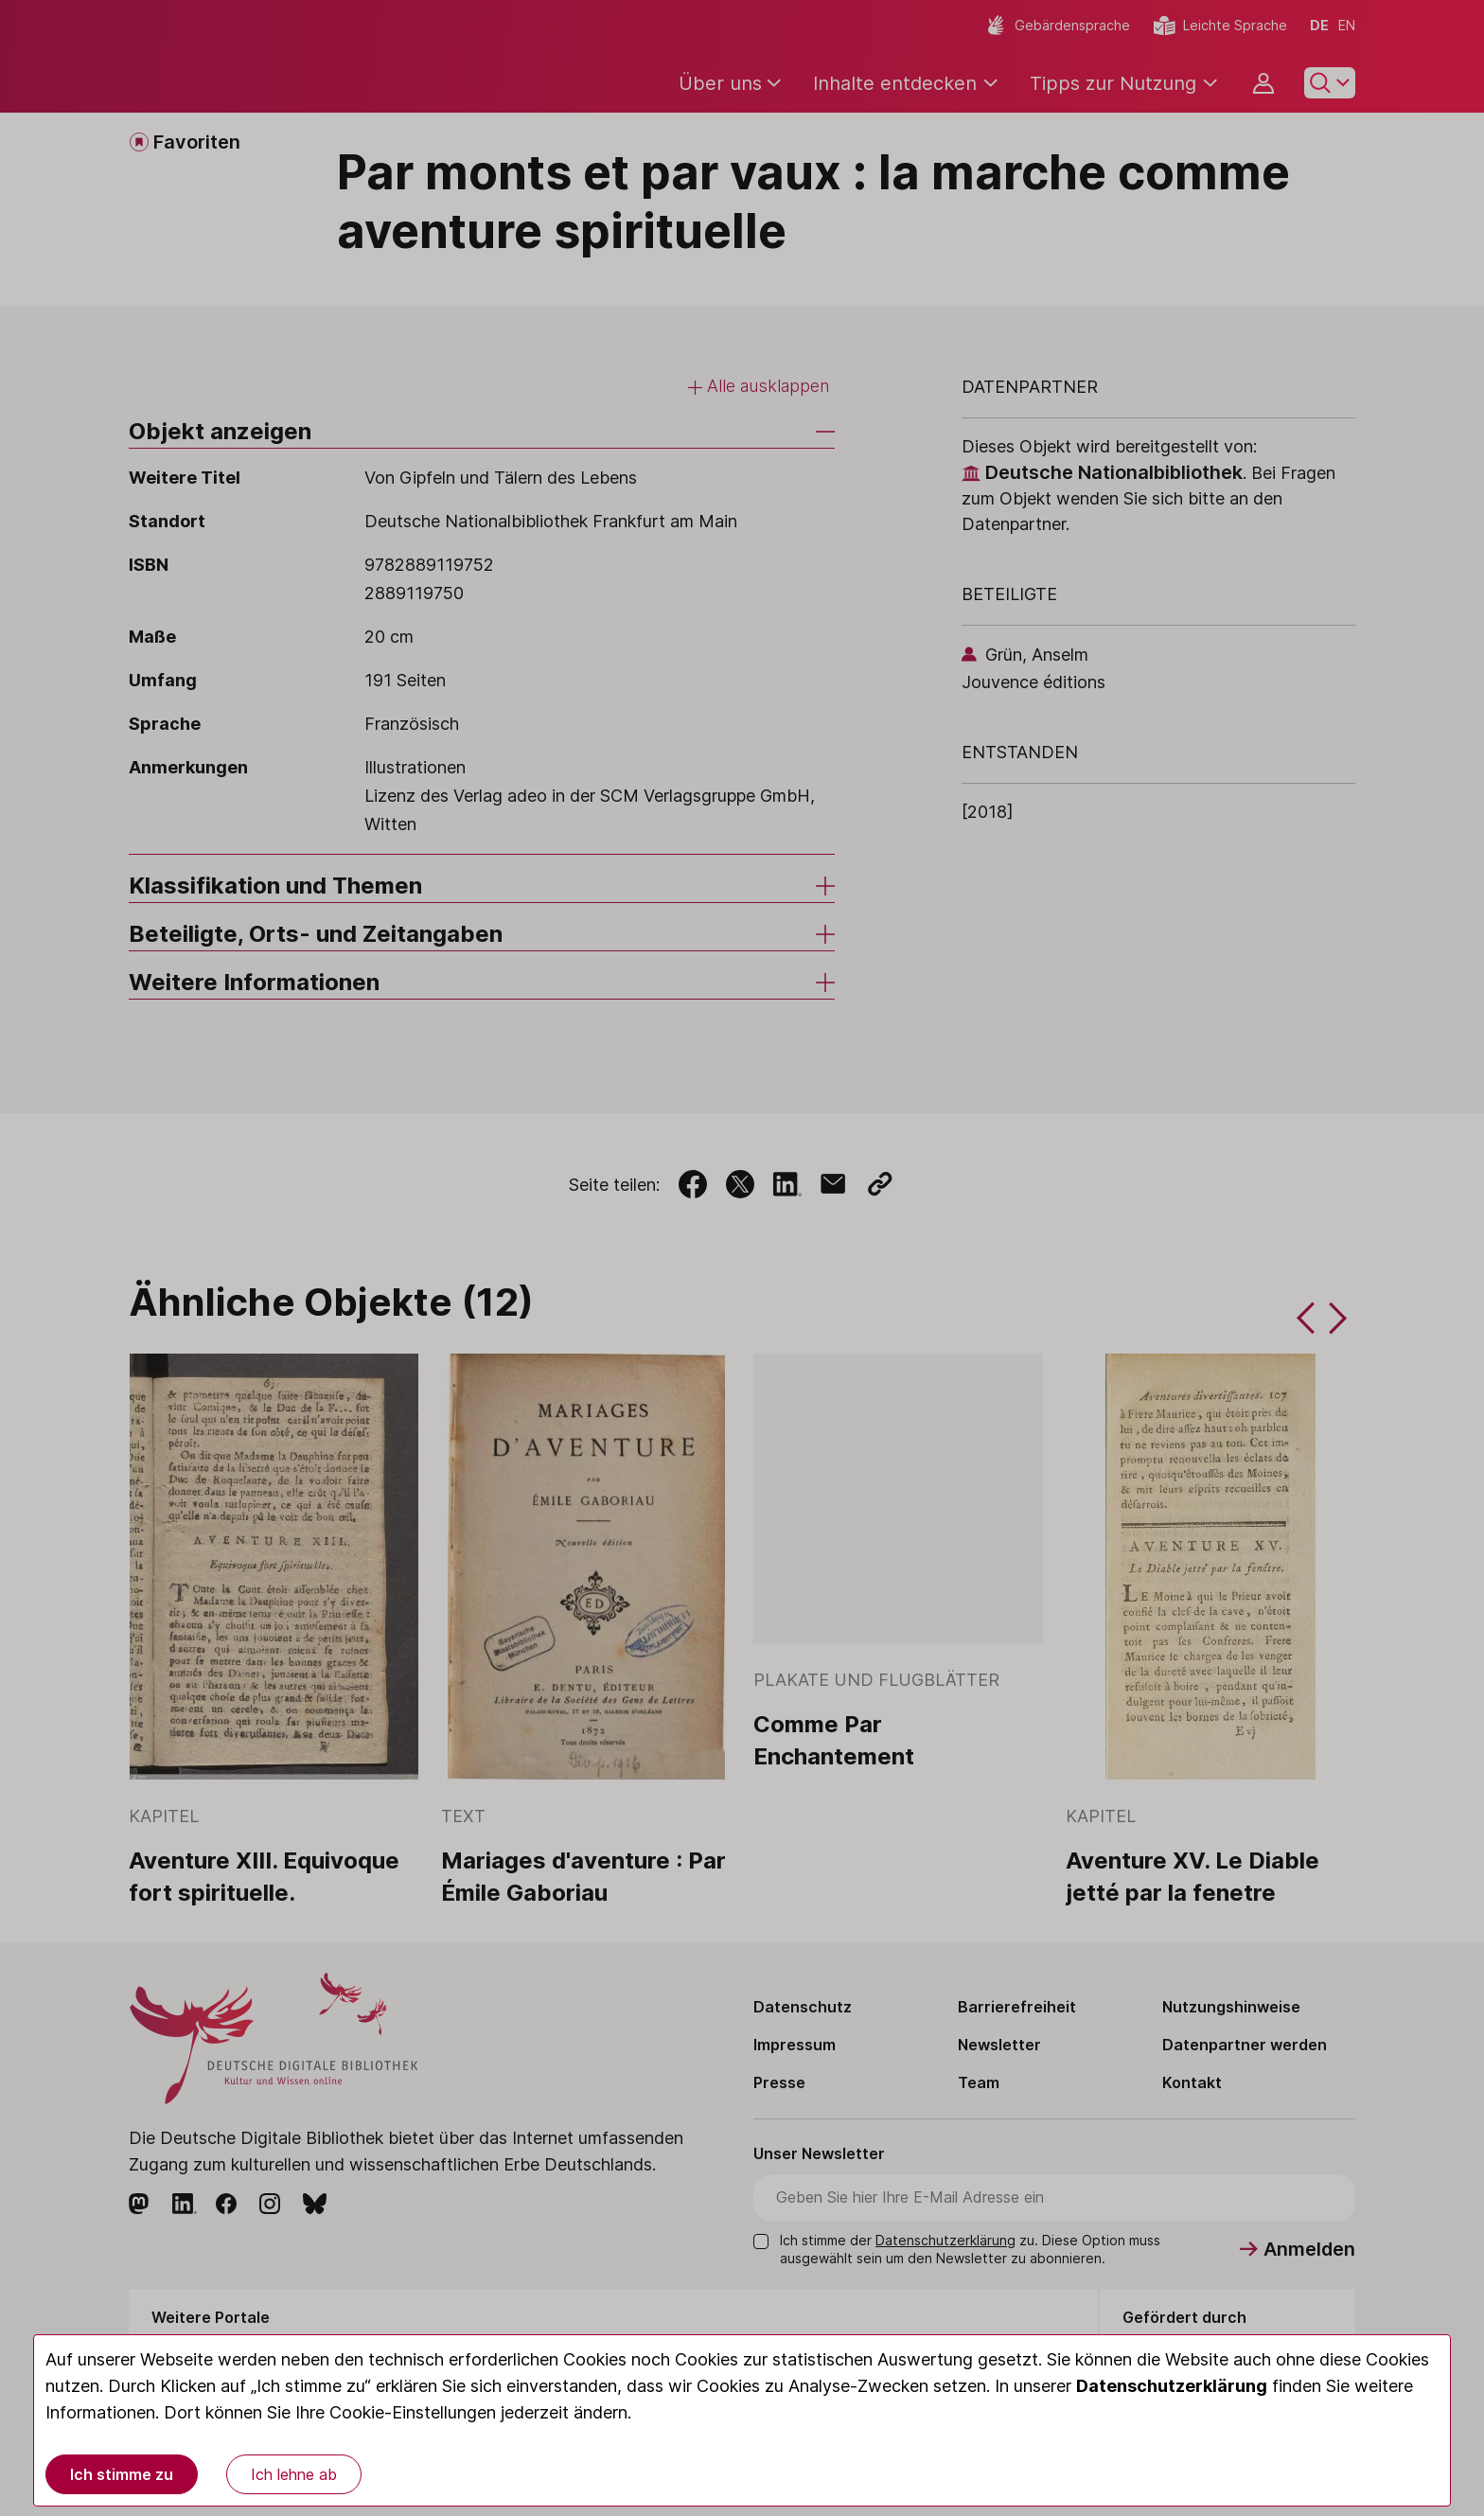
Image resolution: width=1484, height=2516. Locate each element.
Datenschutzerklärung (1171, 2386)
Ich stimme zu (121, 2474)
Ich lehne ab (294, 2474)
